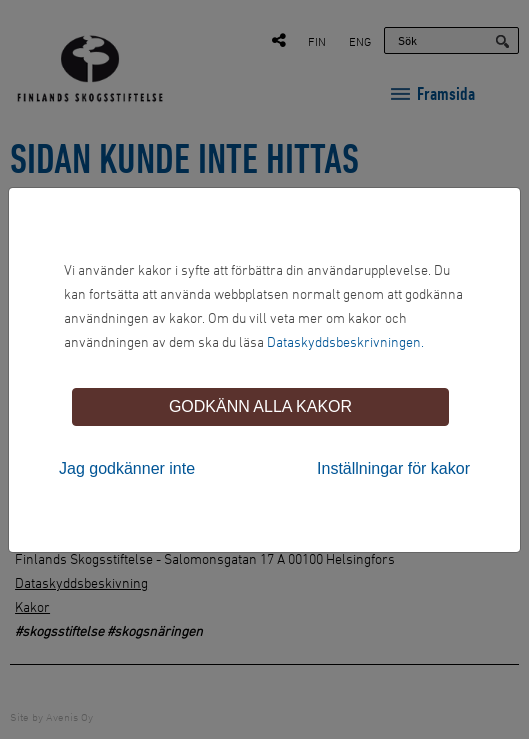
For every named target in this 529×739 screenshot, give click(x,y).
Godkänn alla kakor (260, 406)
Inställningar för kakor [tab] (393, 468)
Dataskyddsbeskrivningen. (345, 341)
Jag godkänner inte (127, 468)
